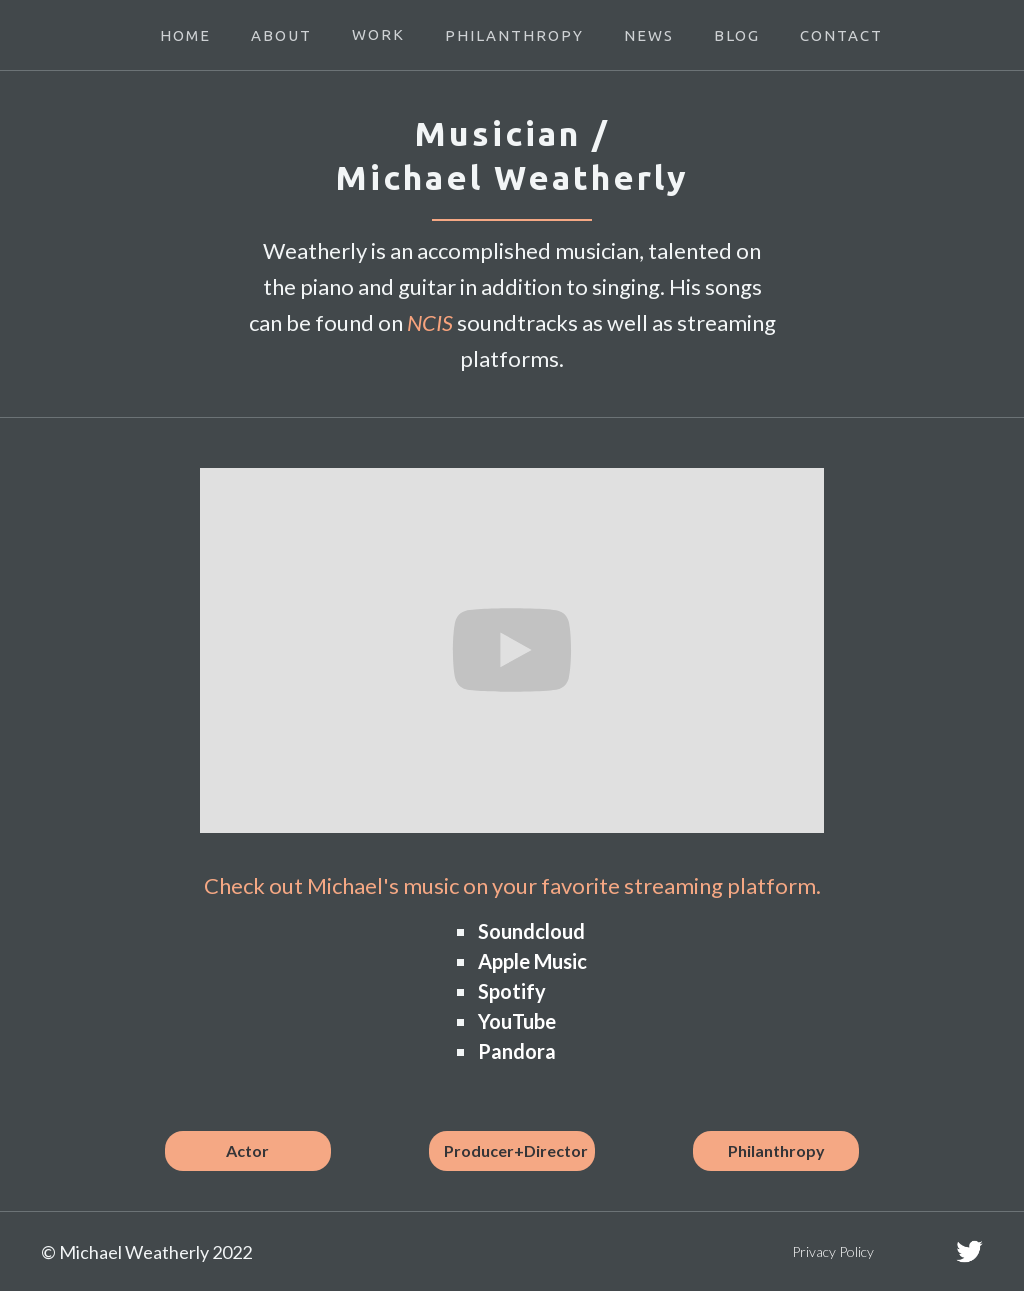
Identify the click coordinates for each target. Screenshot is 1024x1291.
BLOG (737, 35)
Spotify (512, 991)
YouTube (517, 1021)
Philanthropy (776, 1150)
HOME (185, 35)
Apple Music (532, 961)
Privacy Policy (833, 1251)
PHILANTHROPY (514, 35)
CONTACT (841, 35)
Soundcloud (531, 931)
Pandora (517, 1051)
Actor (247, 1150)
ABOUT (281, 35)
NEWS (649, 35)
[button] (378, 35)
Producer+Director (516, 1150)
